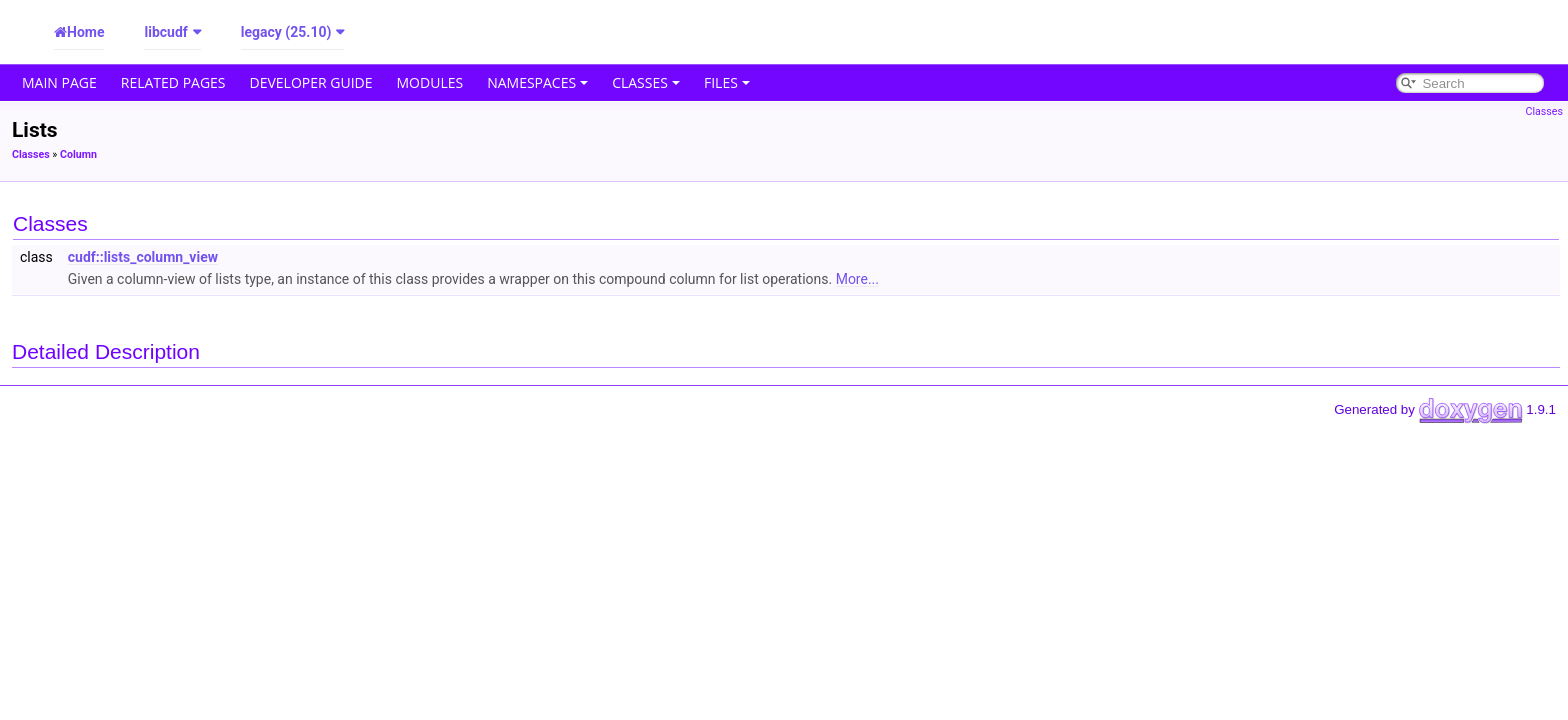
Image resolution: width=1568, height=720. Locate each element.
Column (78, 154)
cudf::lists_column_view (143, 257)
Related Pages (173, 82)
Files (727, 82)
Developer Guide (311, 82)
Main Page (59, 82)
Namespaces (537, 82)
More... (857, 279)
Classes (646, 82)
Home (85, 32)
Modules (430, 82)
